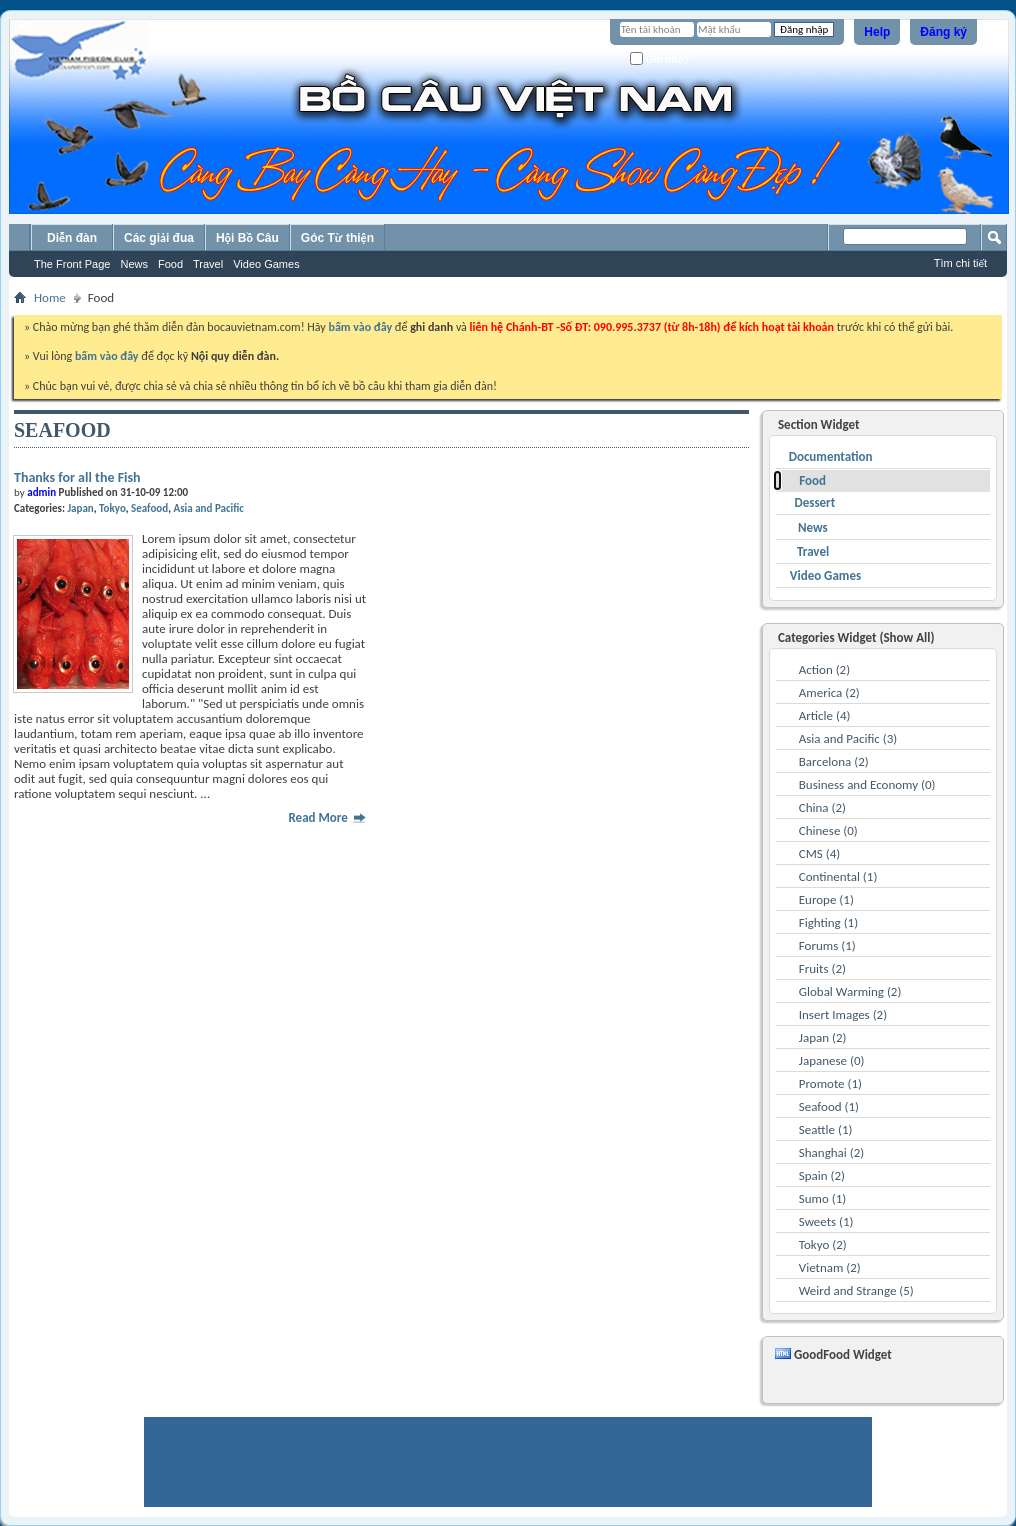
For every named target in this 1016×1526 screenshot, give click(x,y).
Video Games (266, 264)
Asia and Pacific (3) (848, 738)
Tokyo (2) (823, 1244)
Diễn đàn (72, 238)
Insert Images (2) (843, 1014)
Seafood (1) (829, 1106)
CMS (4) (819, 853)
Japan (80, 508)
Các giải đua (159, 238)
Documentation (831, 456)
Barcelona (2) (834, 761)
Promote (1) (830, 1083)
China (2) (822, 807)
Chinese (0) (828, 830)
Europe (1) (826, 899)
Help (877, 32)
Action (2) (824, 669)
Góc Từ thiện (337, 238)
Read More (327, 817)
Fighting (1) (828, 922)
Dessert (814, 502)
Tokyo (112, 508)
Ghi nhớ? (660, 58)
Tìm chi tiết (960, 263)
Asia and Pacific (209, 508)
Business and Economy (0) (867, 784)
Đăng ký (943, 32)
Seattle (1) (826, 1129)
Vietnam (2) (830, 1267)
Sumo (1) (822, 1198)
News (134, 264)
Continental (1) (838, 876)
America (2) (829, 692)
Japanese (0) (832, 1060)
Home (50, 297)
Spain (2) (822, 1175)
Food (170, 264)
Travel (208, 264)
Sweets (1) (826, 1221)
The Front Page (72, 264)
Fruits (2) (822, 968)
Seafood (149, 508)
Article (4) (825, 715)
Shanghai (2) (831, 1152)
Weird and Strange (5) (856, 1290)
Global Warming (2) (850, 991)
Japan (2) (823, 1037)
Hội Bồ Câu (247, 238)
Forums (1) (827, 945)
